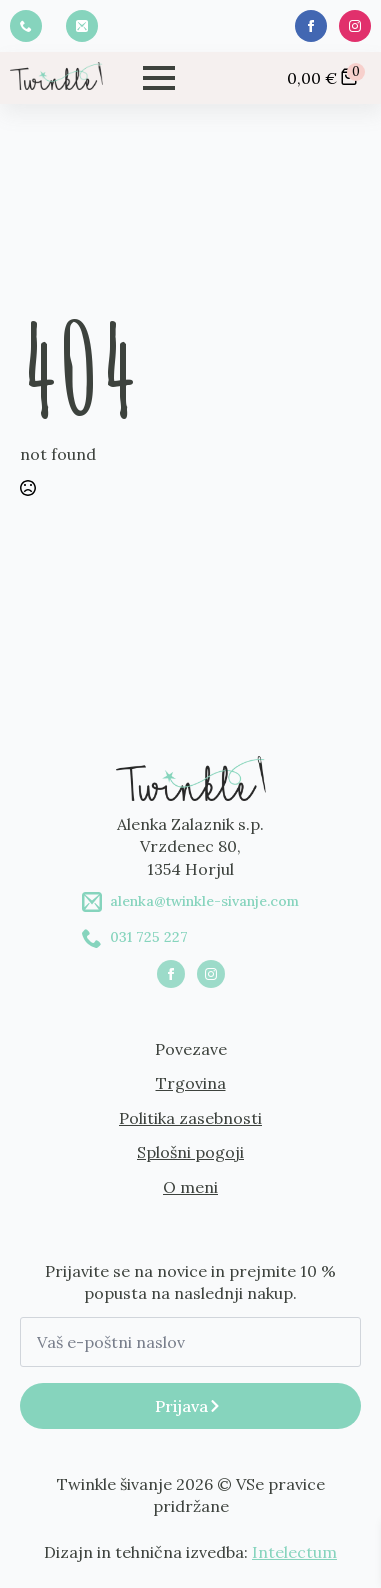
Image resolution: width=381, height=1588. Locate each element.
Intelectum (294, 1552)
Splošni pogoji (190, 1152)
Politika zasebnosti (190, 1118)
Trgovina (191, 1083)
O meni (190, 1187)
